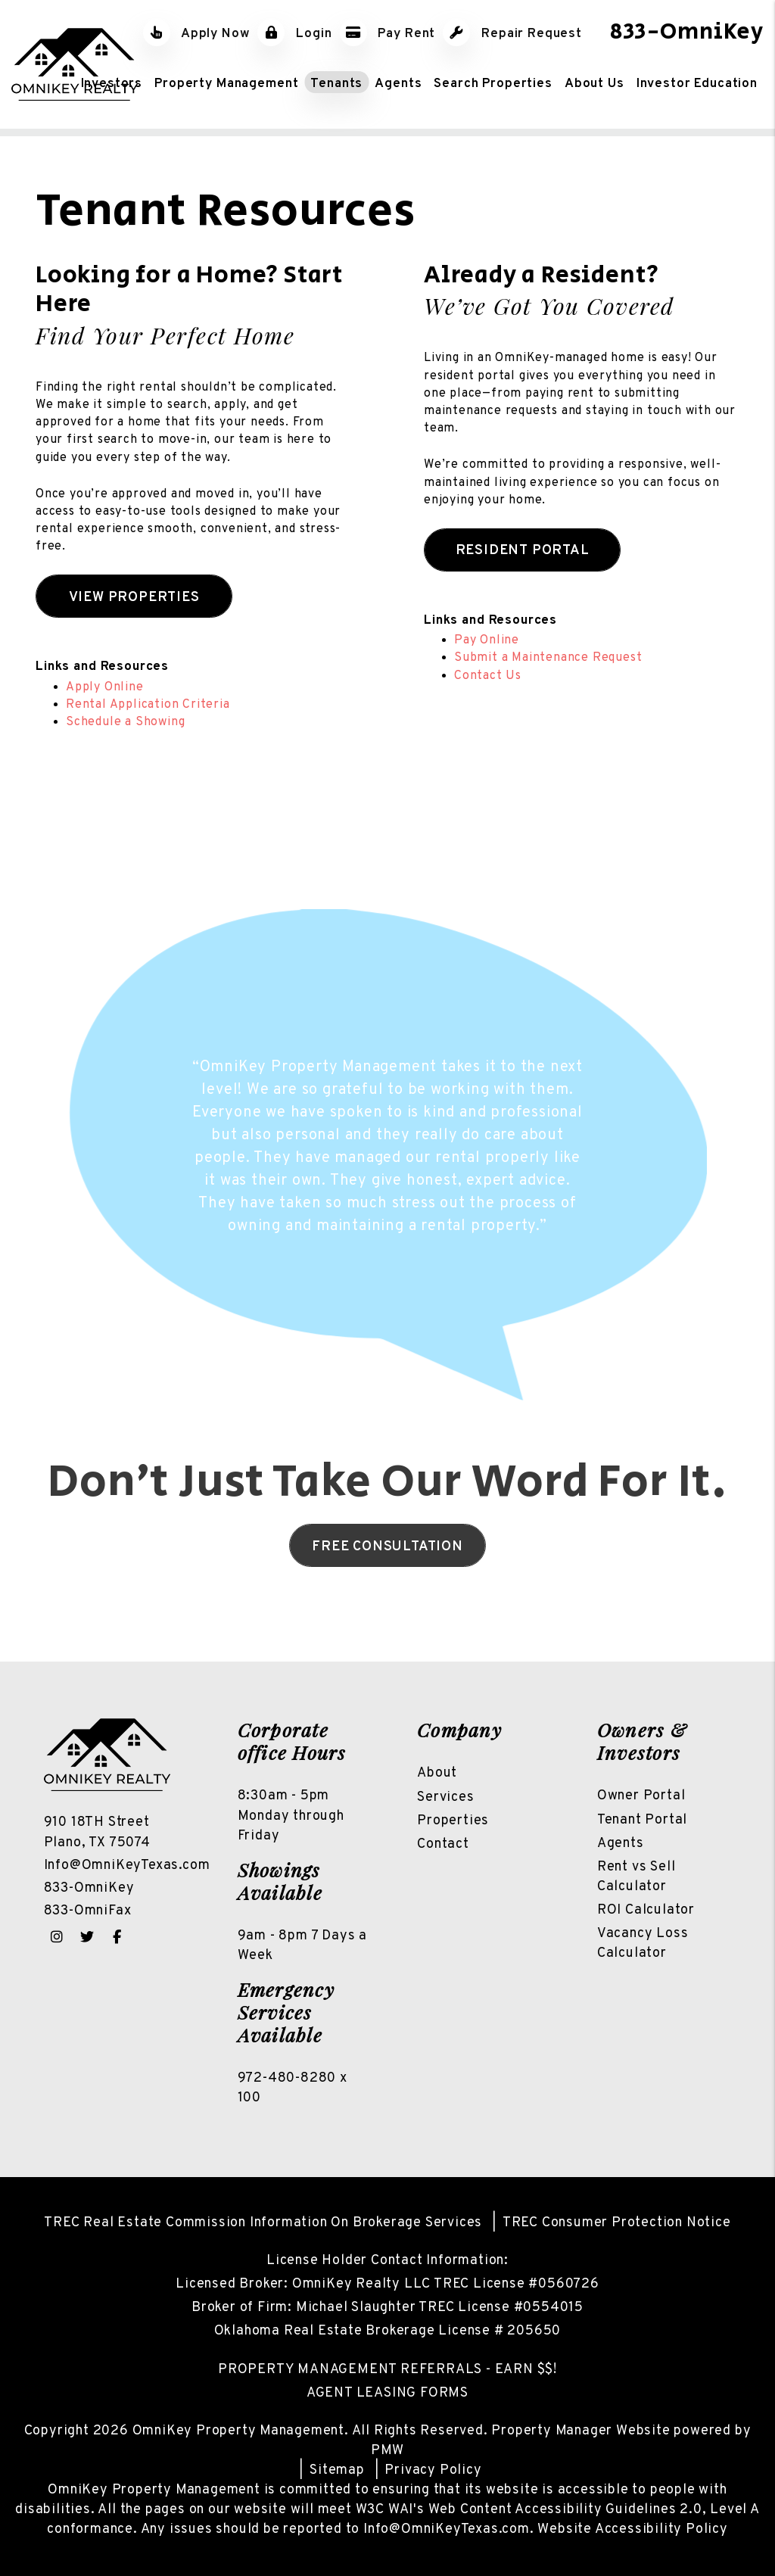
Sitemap (337, 2470)
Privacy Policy (432, 2470)
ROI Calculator (646, 1910)
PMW (387, 2450)
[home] (74, 64)
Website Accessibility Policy (632, 2529)
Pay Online (486, 640)
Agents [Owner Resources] (620, 1843)
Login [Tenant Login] (294, 34)
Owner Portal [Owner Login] (641, 1796)
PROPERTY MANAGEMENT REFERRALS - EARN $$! (387, 2369)
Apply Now (197, 34)
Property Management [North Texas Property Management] (226, 83)
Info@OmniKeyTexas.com (127, 1865)
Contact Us (487, 676)
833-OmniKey (687, 31)
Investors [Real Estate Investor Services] (112, 83)
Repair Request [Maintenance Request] (512, 34)
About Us (594, 83)
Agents (398, 83)
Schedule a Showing (125, 722)
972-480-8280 (287, 2078)
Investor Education (697, 83)
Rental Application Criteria (148, 704)
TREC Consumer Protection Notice (617, 2223)
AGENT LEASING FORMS (387, 2393)
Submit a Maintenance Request (548, 657)
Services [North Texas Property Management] (445, 1797)
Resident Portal (523, 550)
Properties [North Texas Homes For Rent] (453, 1821)
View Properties (134, 597)
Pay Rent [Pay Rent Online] (388, 34)
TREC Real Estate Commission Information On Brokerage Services (263, 2223)
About (437, 1773)
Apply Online (105, 687)
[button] (57, 1937)
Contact (443, 1844)
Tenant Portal (642, 1820)
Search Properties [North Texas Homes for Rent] (493, 83)
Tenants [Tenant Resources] (336, 83)
